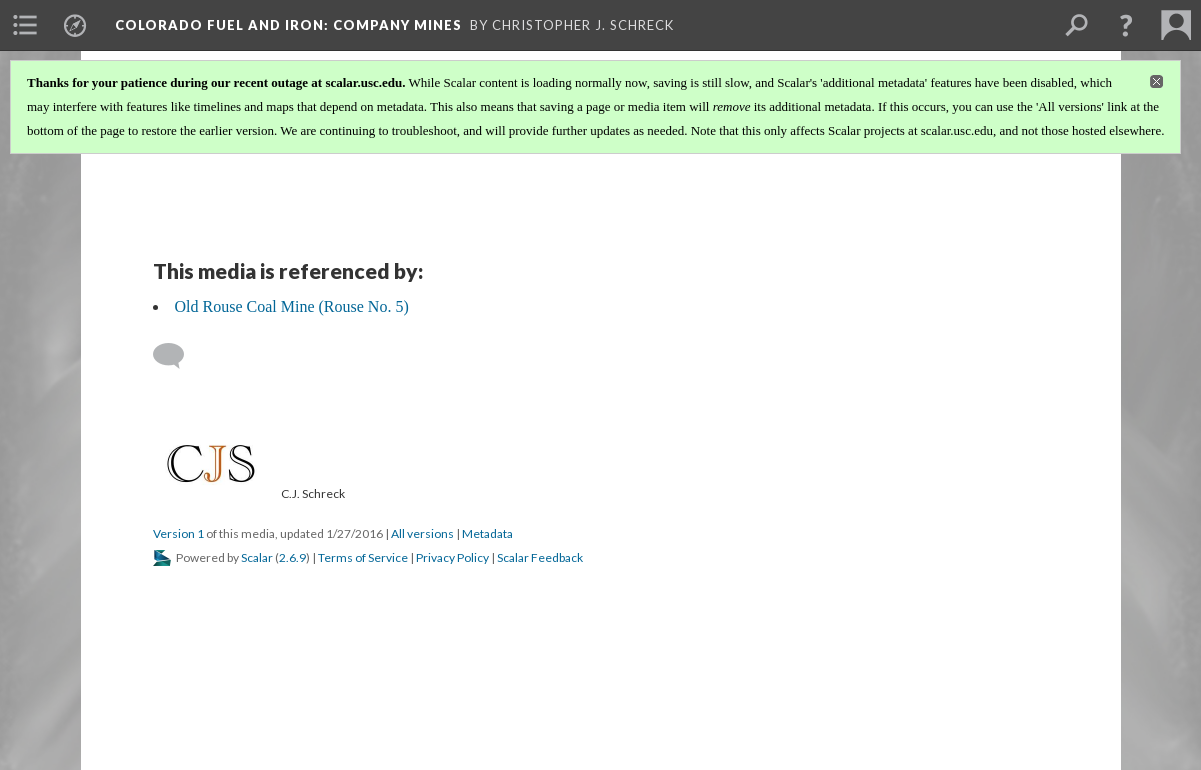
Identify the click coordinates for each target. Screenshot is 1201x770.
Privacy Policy (452, 557)
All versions (422, 533)
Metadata (487, 533)
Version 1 (178, 533)
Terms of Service (363, 557)
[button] (1126, 25)
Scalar (257, 557)
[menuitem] (25, 25)
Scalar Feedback (540, 557)
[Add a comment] (177, 356)
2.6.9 (292, 557)
